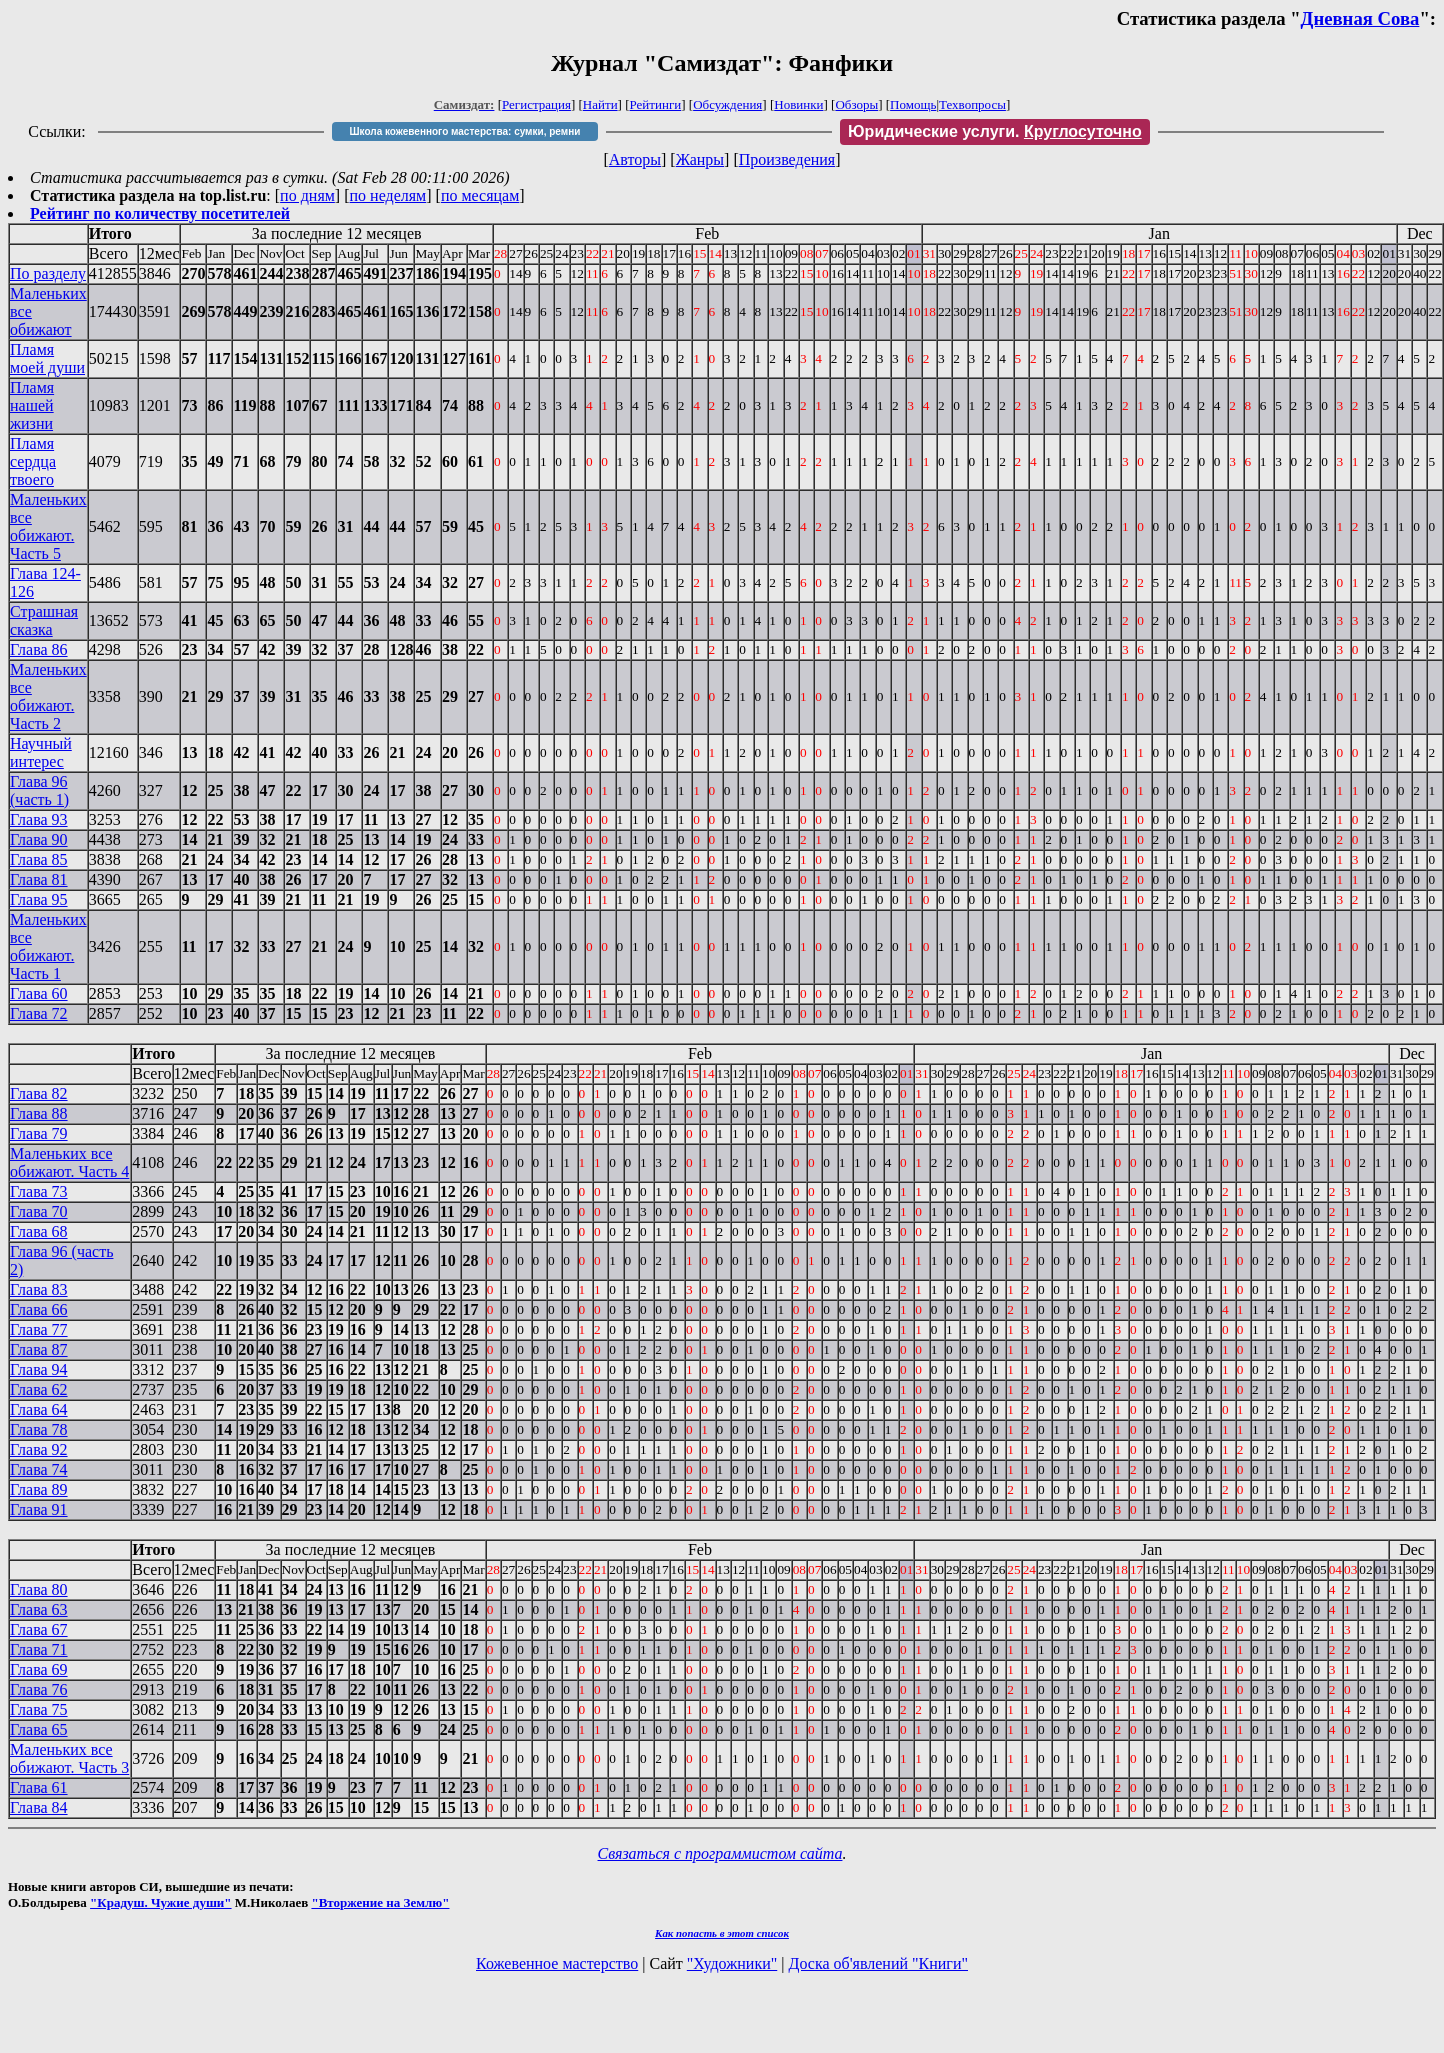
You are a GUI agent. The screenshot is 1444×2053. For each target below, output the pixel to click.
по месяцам (480, 195)
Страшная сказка (44, 620)
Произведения (787, 159)
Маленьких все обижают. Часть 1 (48, 946)
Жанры (700, 159)
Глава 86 (39, 649)
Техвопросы (972, 104)
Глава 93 (39, 819)
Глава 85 (39, 859)
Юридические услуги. (995, 131)
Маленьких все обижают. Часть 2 (48, 696)
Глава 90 (39, 839)
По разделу (48, 273)
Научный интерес (41, 752)
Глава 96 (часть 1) (39, 790)
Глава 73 (39, 1191)
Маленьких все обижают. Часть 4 (69, 1162)
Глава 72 (39, 1013)
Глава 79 (39, 1133)
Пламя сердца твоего (33, 461)
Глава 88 (39, 1113)
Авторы (635, 159)
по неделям (388, 195)
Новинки (798, 104)
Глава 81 (39, 879)
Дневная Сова (1360, 18)
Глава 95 (39, 899)
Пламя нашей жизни (32, 405)
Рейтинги (656, 104)
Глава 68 (39, 1231)
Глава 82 (39, 1093)
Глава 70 (39, 1211)
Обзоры (856, 104)
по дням (307, 195)
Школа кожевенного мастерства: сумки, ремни (465, 131)
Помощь (913, 104)
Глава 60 (39, 993)
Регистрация (536, 104)
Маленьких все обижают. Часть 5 (48, 526)
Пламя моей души (47, 358)
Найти (600, 104)
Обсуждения (727, 104)
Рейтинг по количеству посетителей (160, 213)
